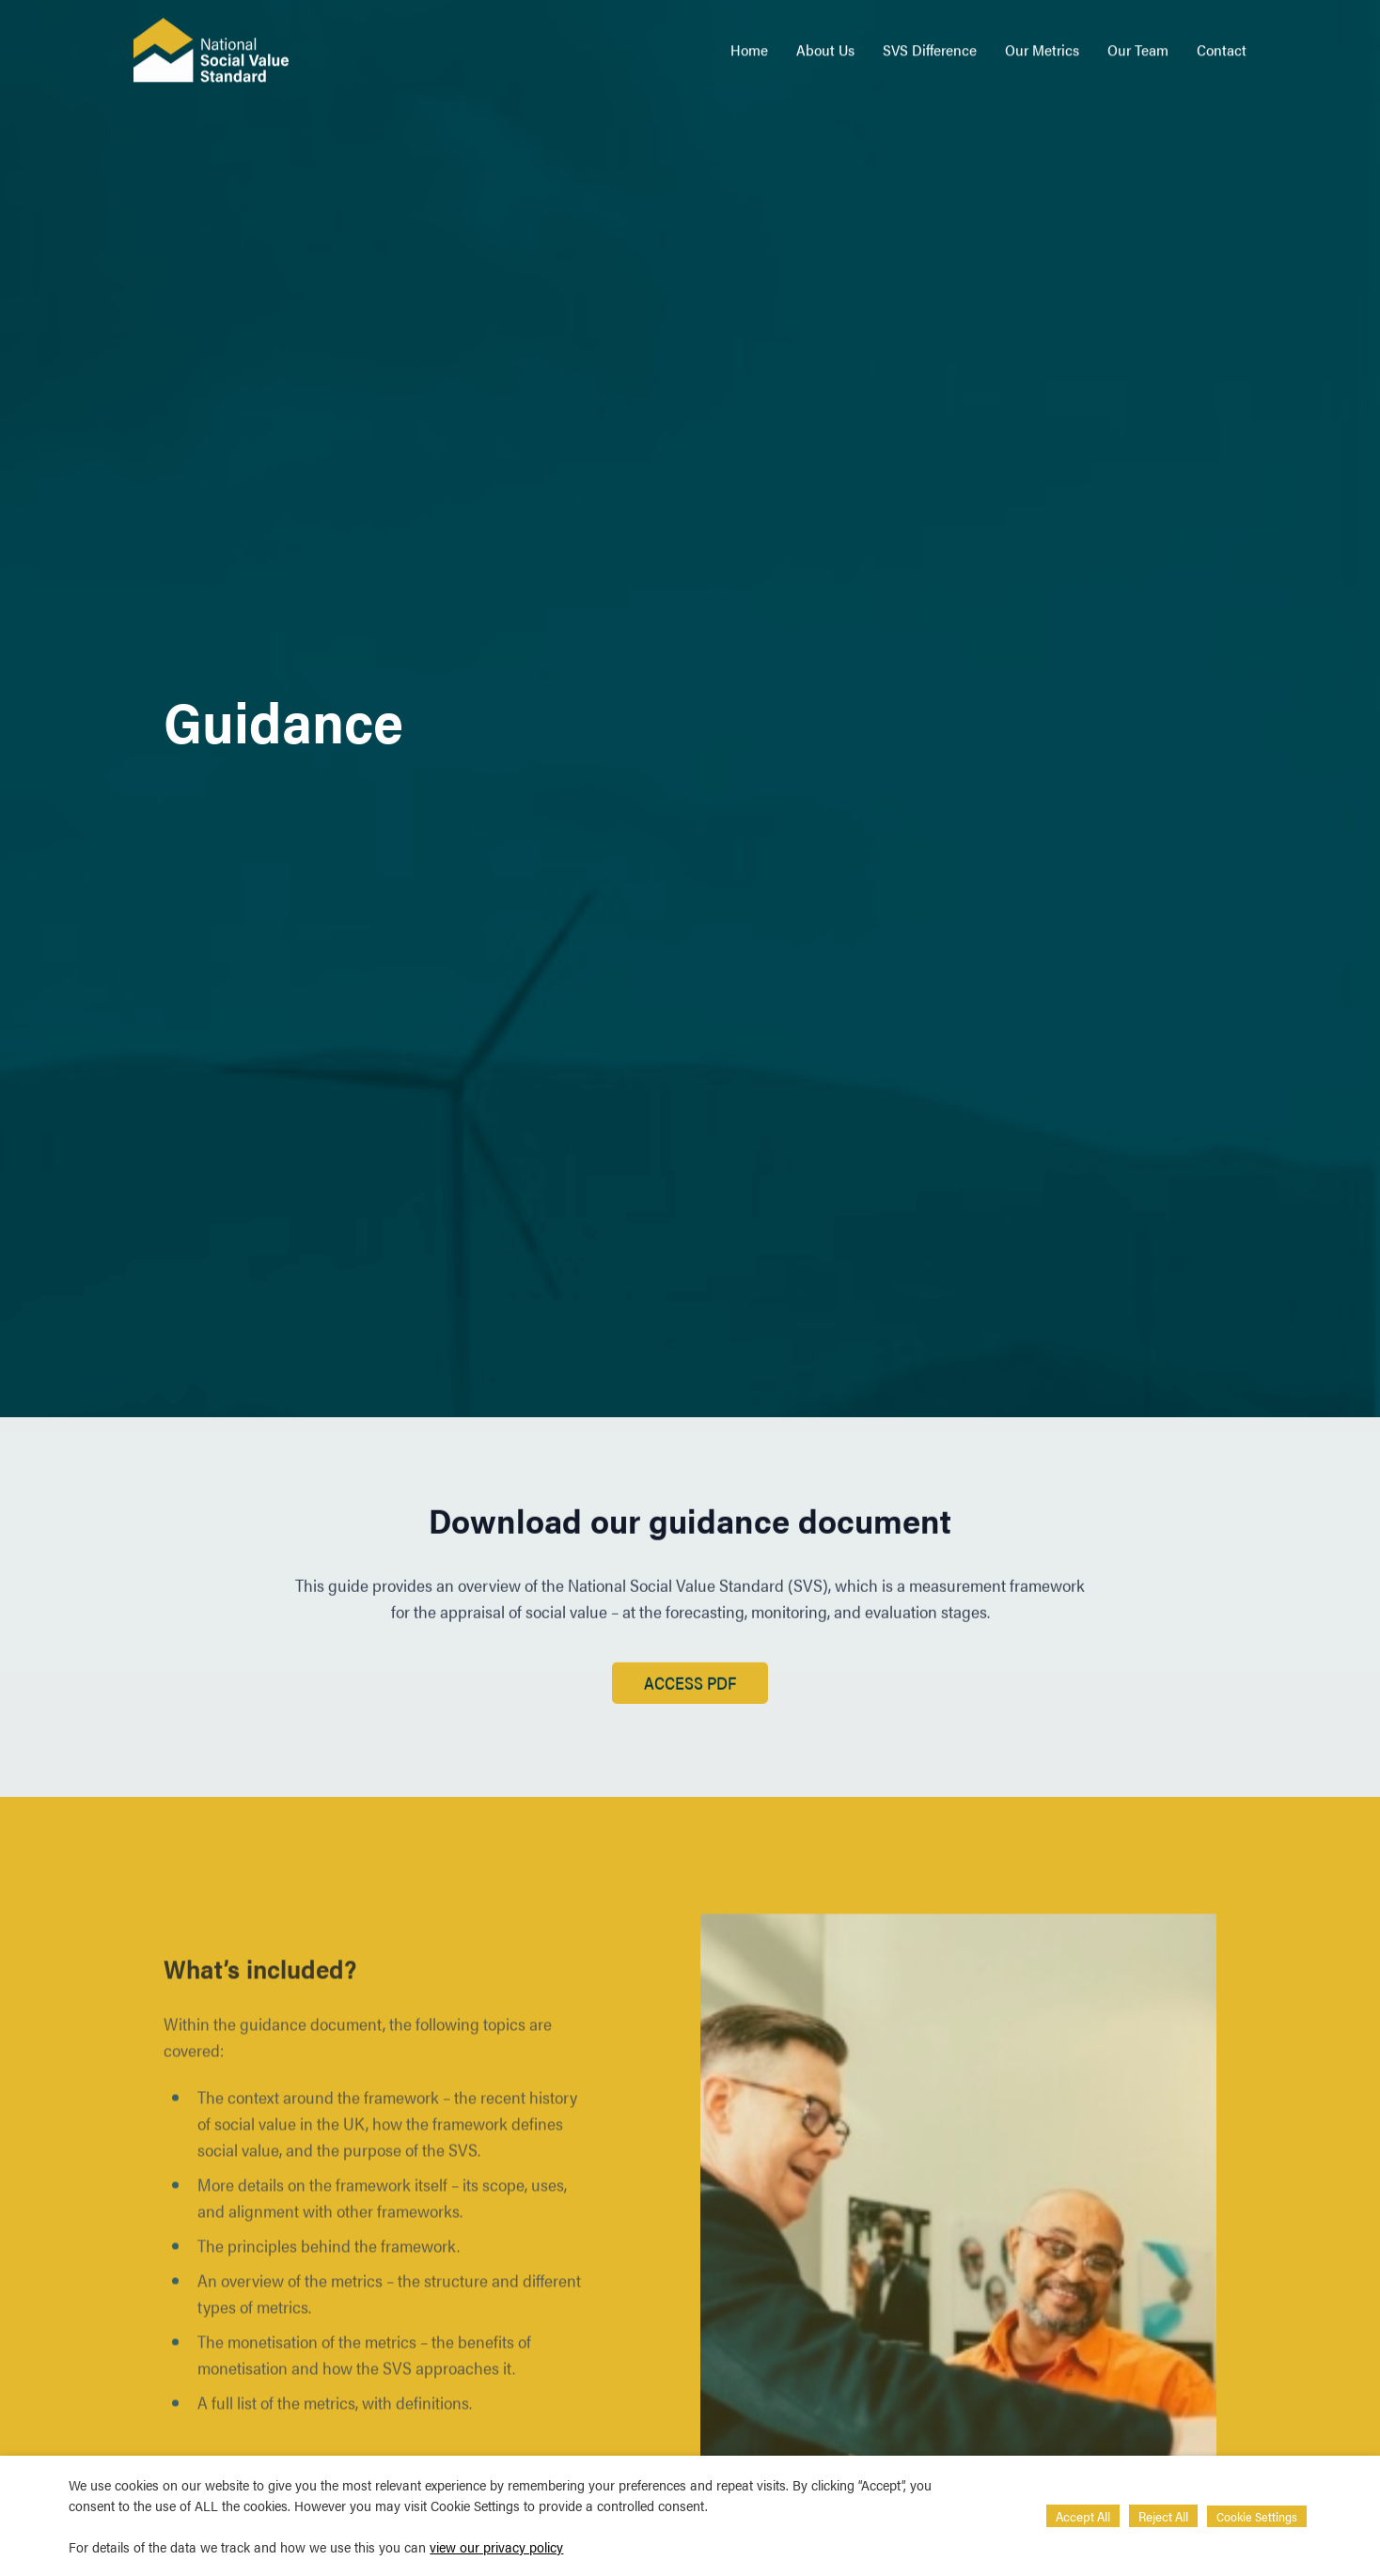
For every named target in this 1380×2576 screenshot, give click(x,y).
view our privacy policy (496, 2546)
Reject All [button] (1163, 2515)
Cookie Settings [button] (1256, 2516)
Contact (1222, 42)
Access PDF (690, 1689)
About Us (825, 42)
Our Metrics (1042, 42)
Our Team (1137, 42)
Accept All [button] (1083, 2515)
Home (749, 42)
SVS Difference (930, 42)
